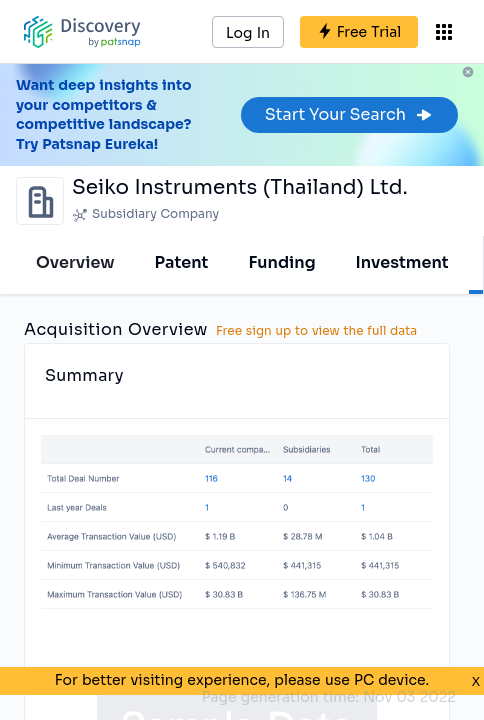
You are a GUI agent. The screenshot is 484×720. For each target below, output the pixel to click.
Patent (182, 262)
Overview (75, 262)
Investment (402, 262)
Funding (281, 262)
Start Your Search (349, 114)
